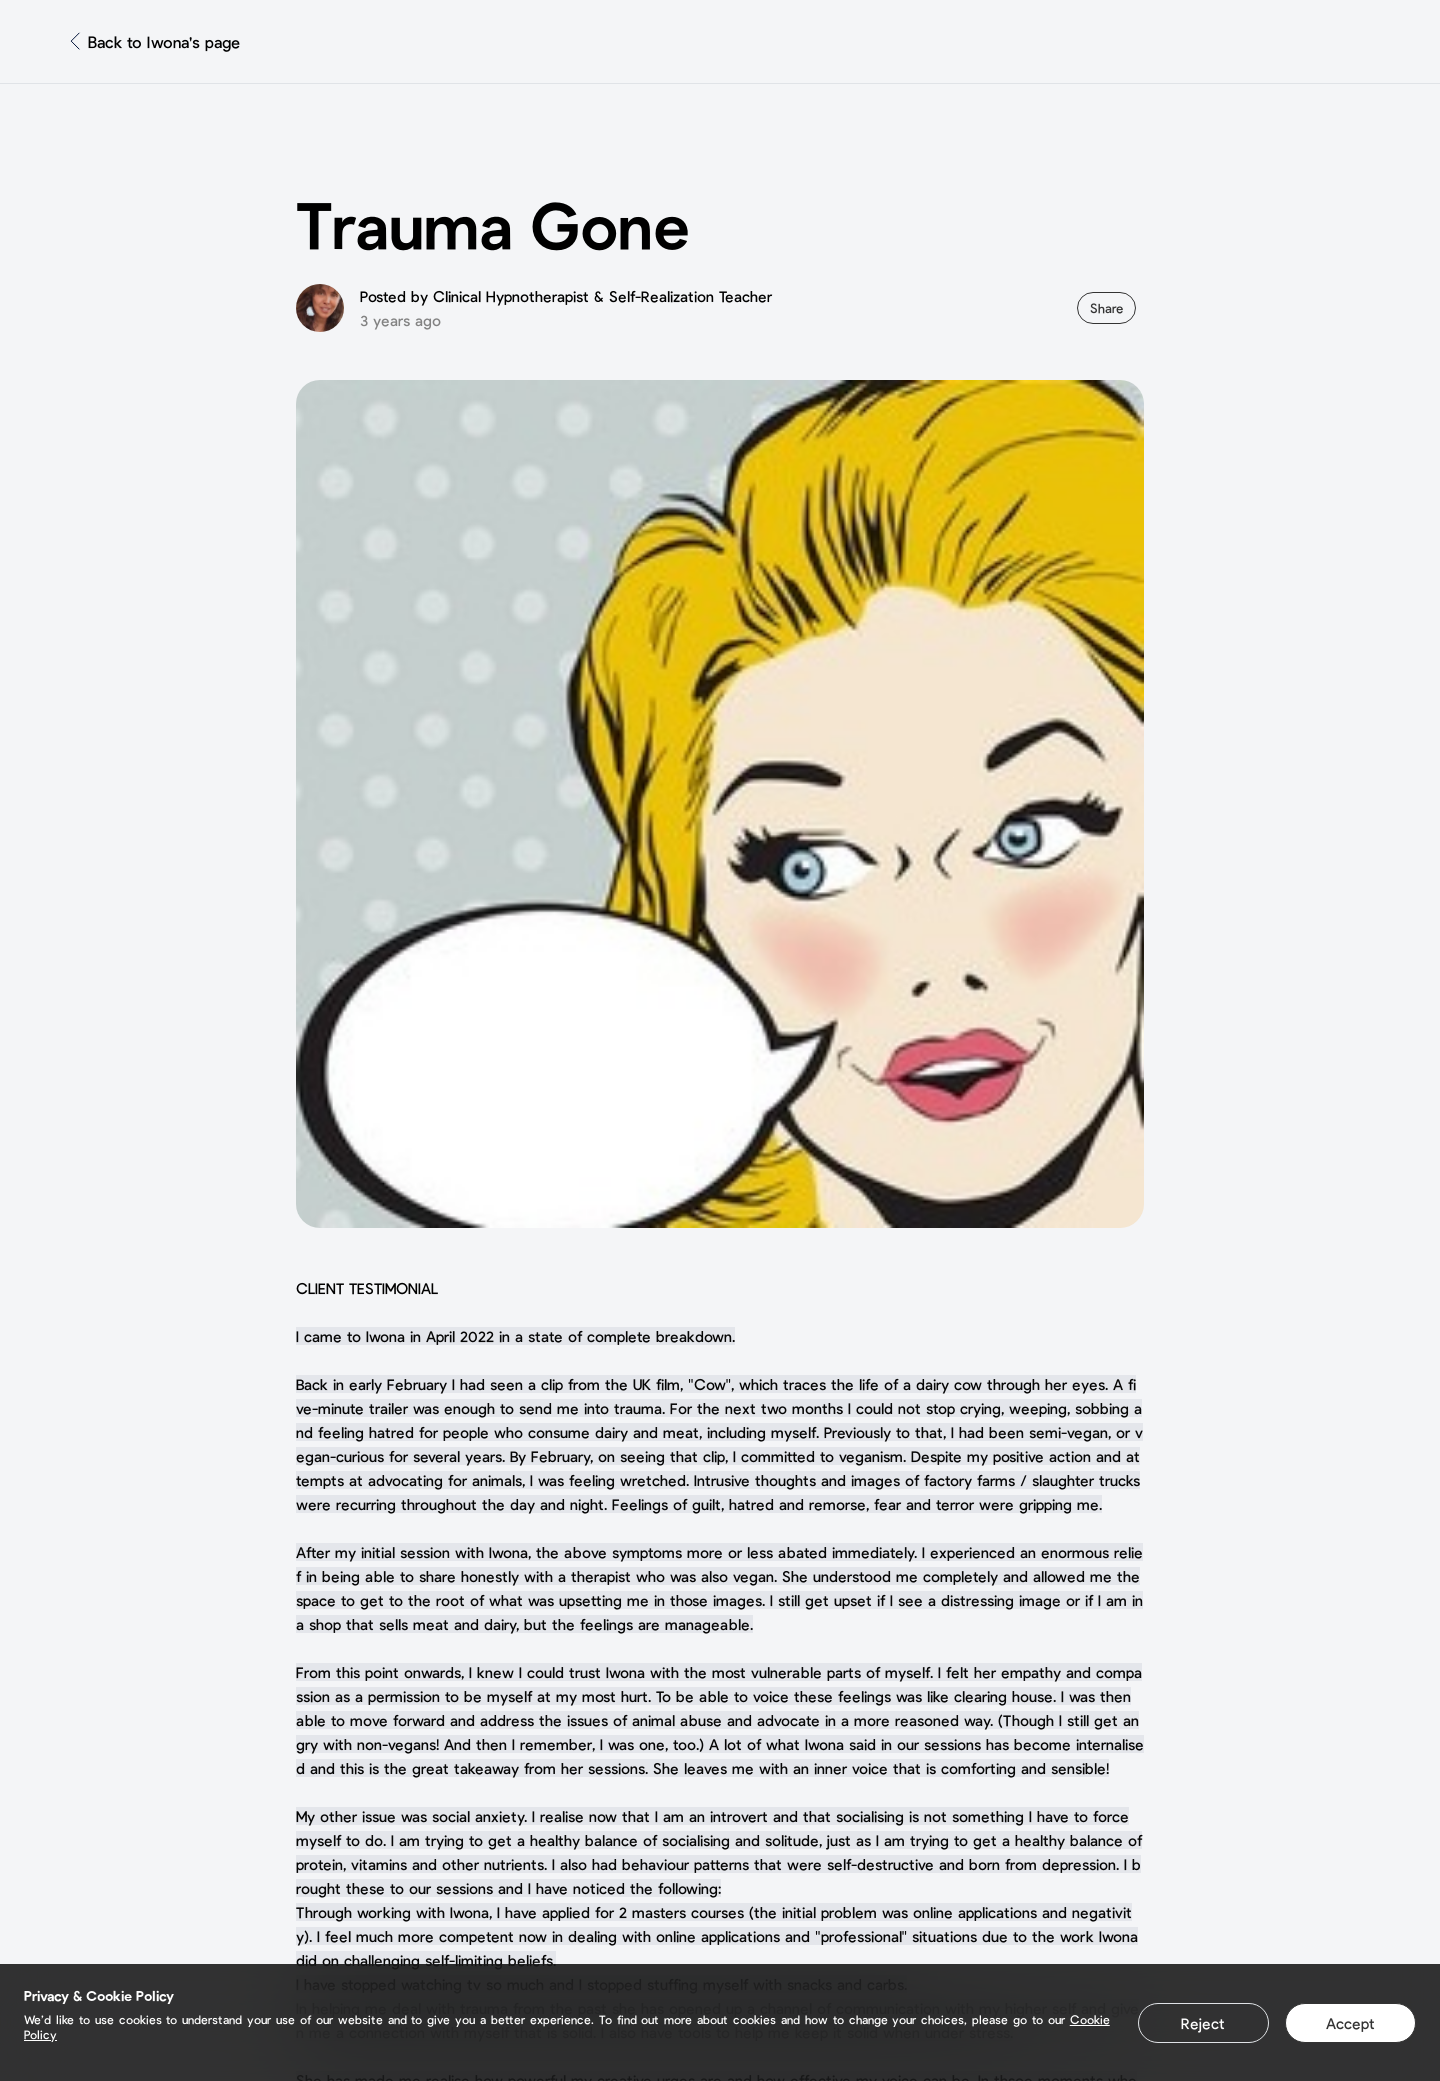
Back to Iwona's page (164, 41)
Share (1106, 308)
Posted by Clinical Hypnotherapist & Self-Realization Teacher (566, 296)
